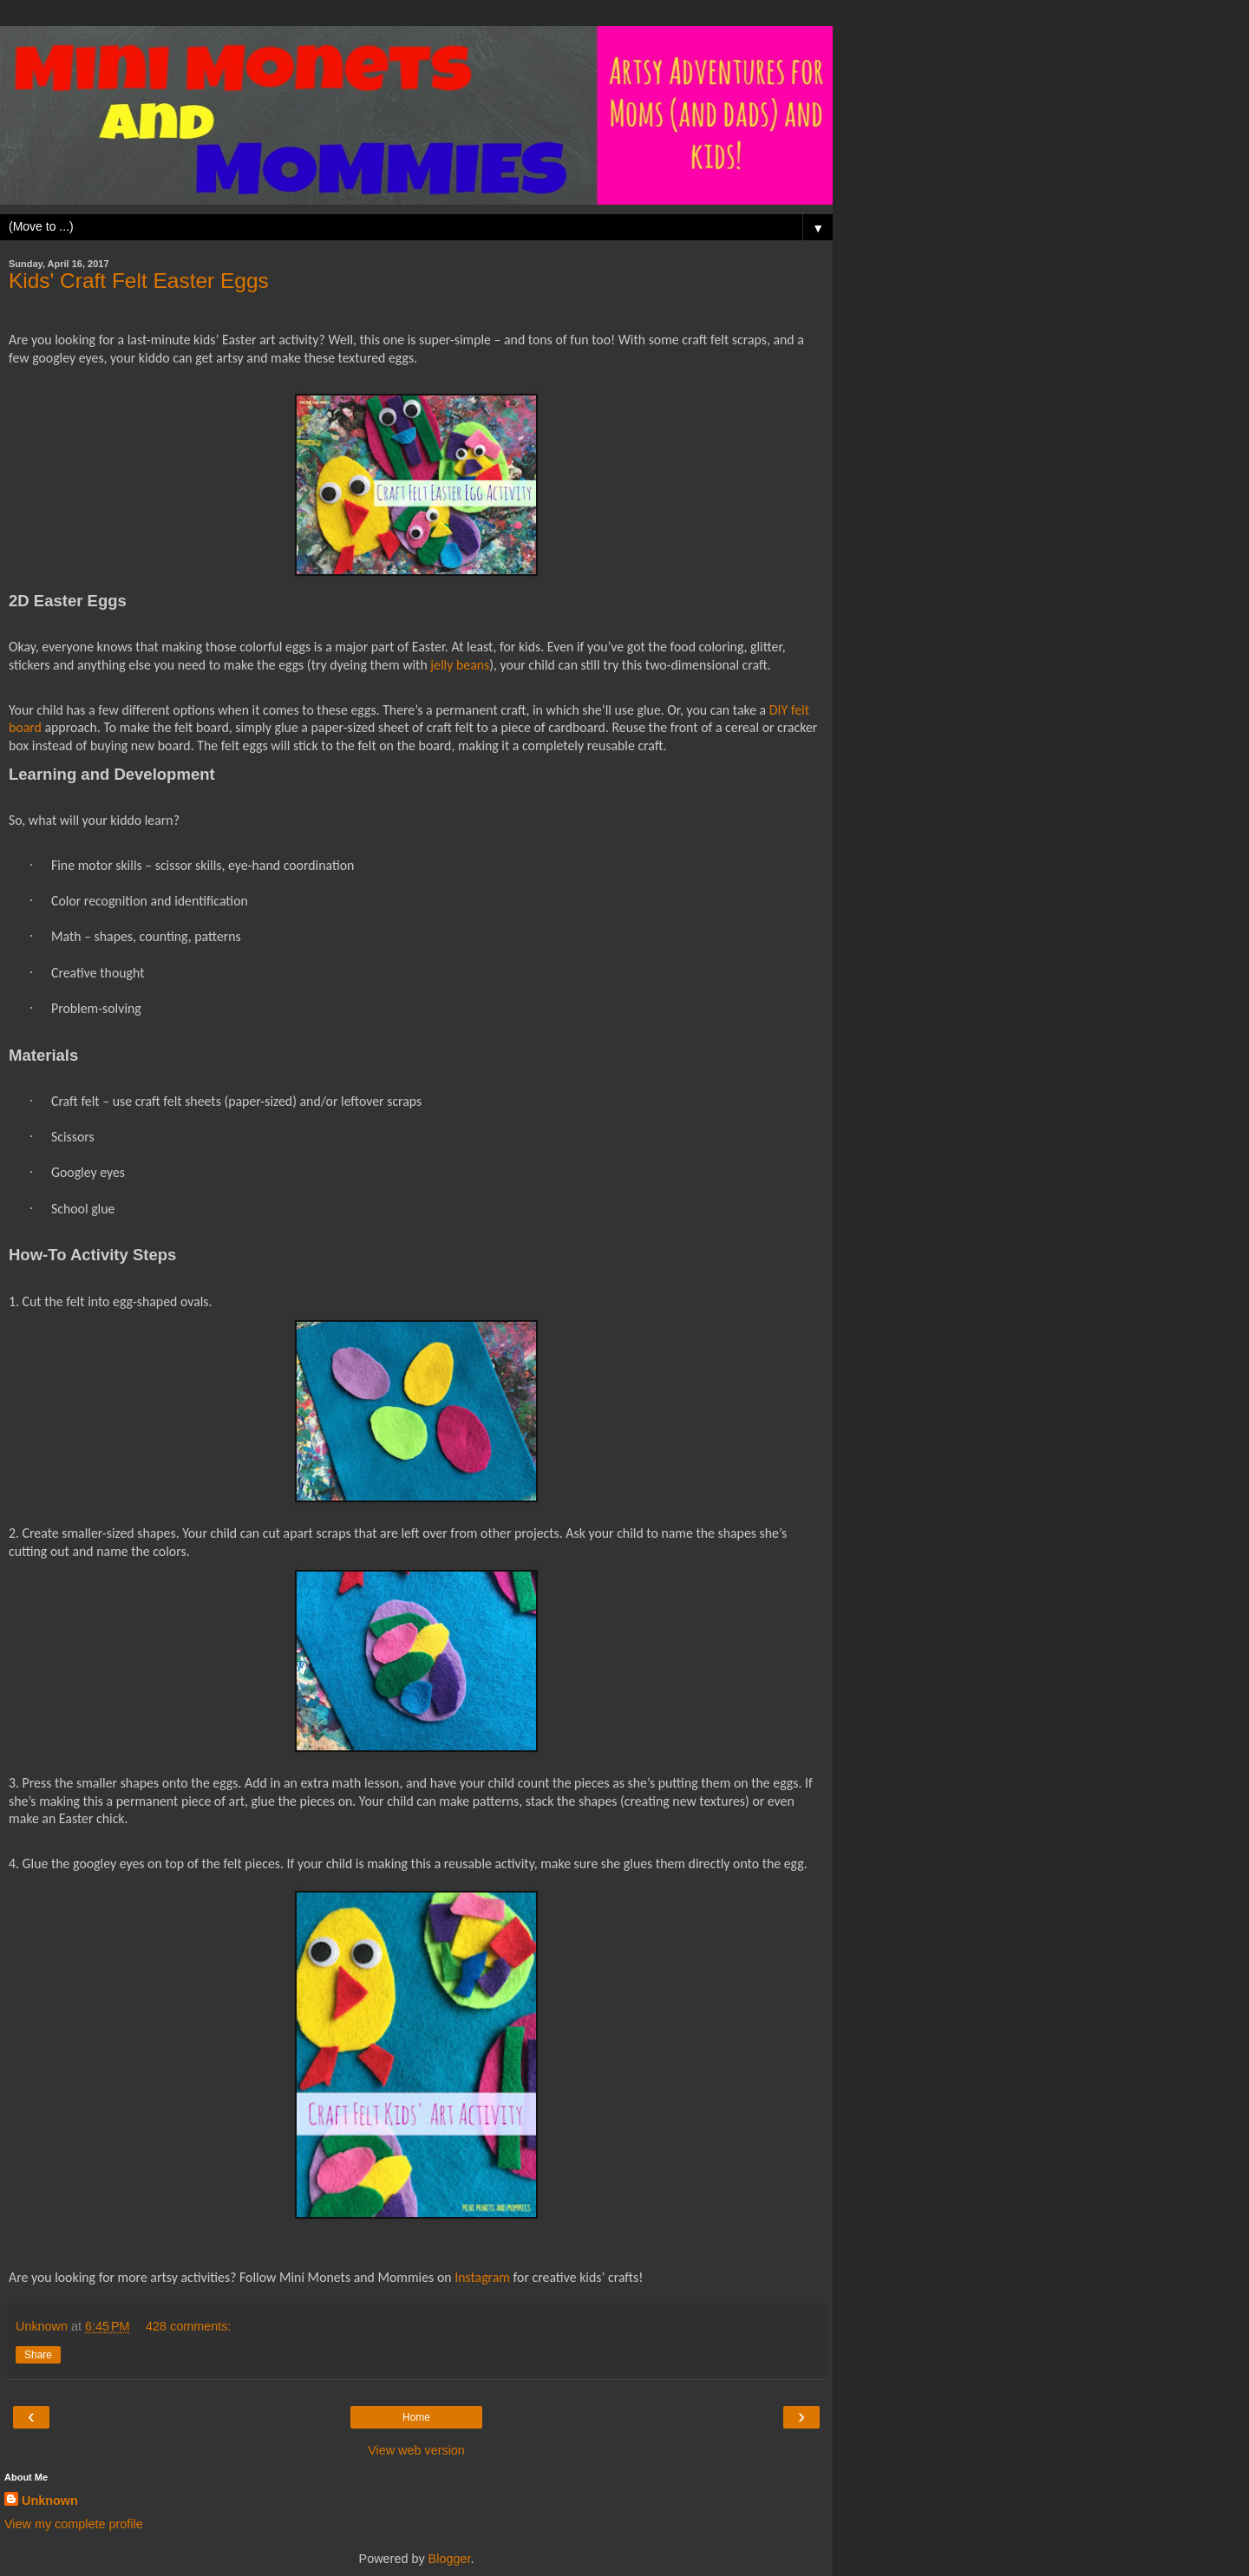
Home (416, 2417)
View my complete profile (73, 2524)
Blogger (449, 2559)
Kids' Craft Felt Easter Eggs (139, 280)
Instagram (482, 2277)
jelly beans (459, 665)
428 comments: (188, 2326)
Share (38, 2355)
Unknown (50, 2500)
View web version (416, 2450)
